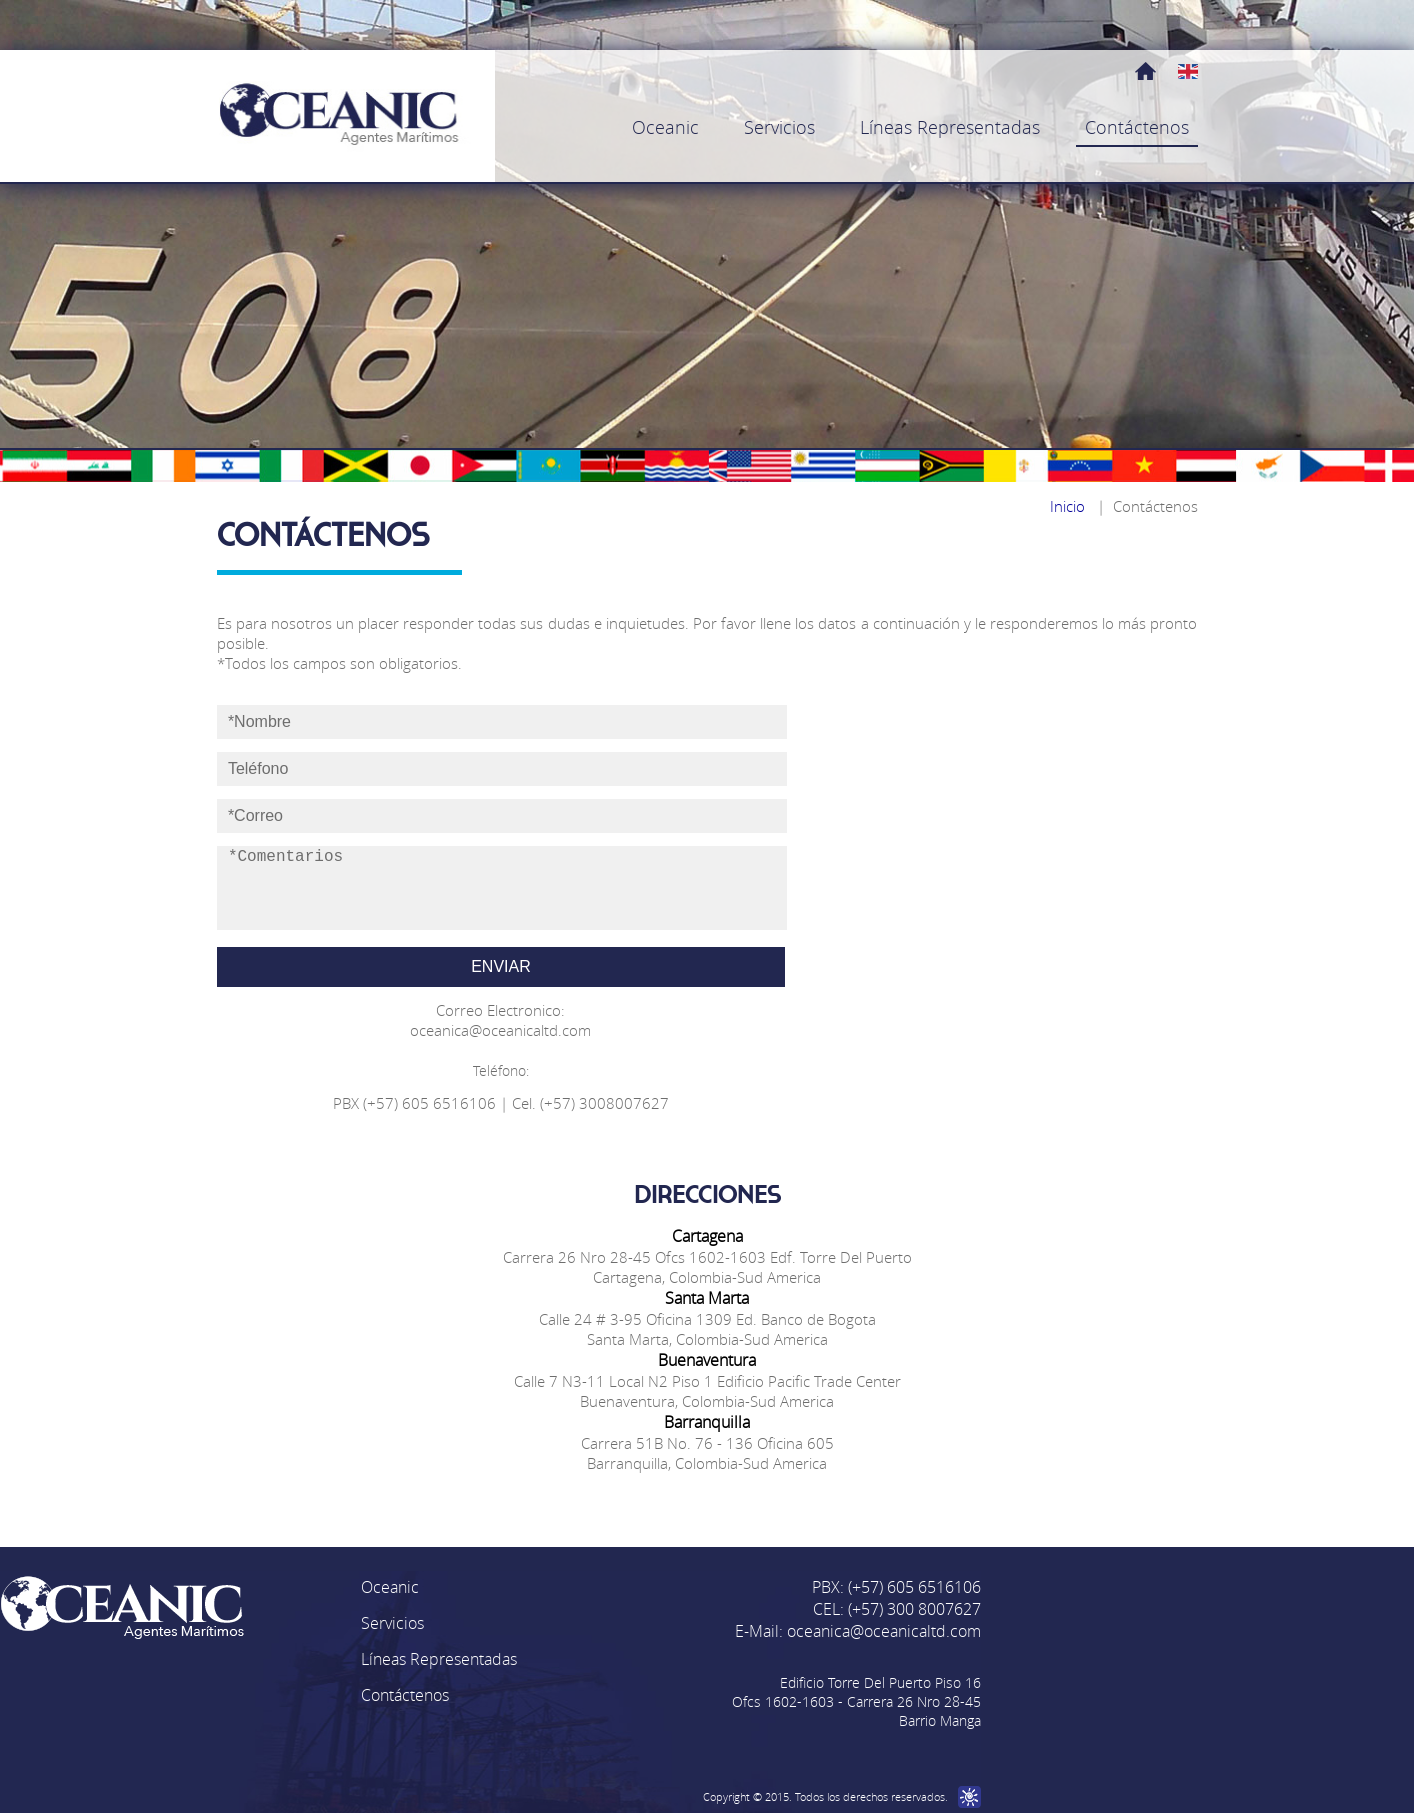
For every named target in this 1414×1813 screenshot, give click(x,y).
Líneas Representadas (439, 1659)
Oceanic (390, 1587)
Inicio (1067, 506)
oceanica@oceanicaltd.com (884, 1631)
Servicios (392, 1623)
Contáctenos (405, 1695)
